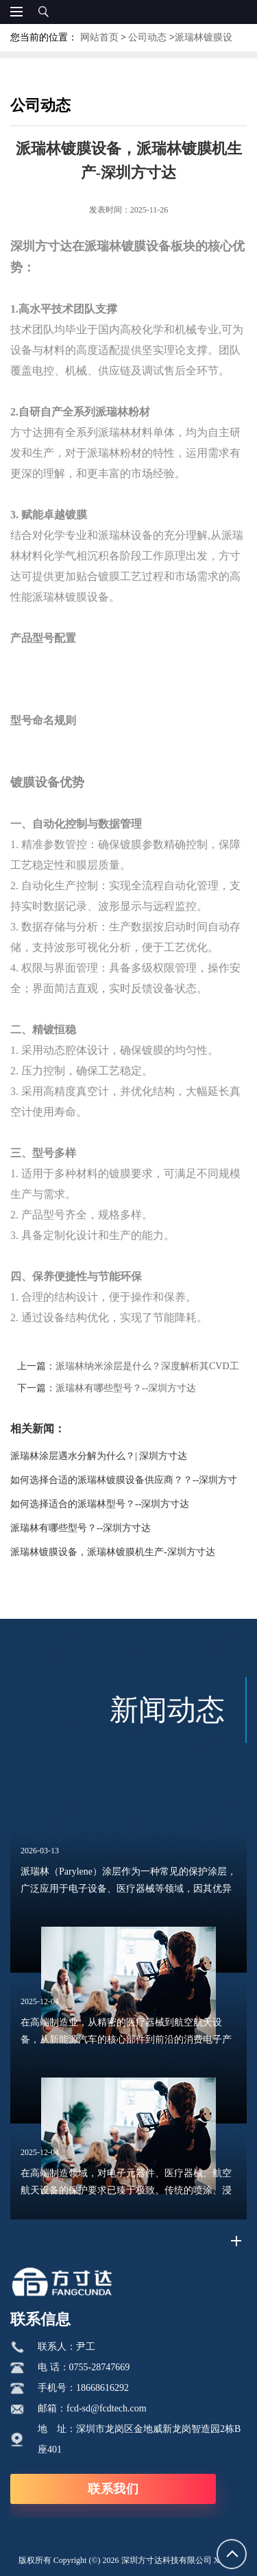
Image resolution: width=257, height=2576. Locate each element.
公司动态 (147, 37)
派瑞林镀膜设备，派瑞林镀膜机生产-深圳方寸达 (112, 1552)
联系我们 (113, 2489)
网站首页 (99, 37)
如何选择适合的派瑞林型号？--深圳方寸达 (99, 1504)
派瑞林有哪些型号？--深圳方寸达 (126, 1388)
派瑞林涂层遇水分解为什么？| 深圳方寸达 (98, 1456)
